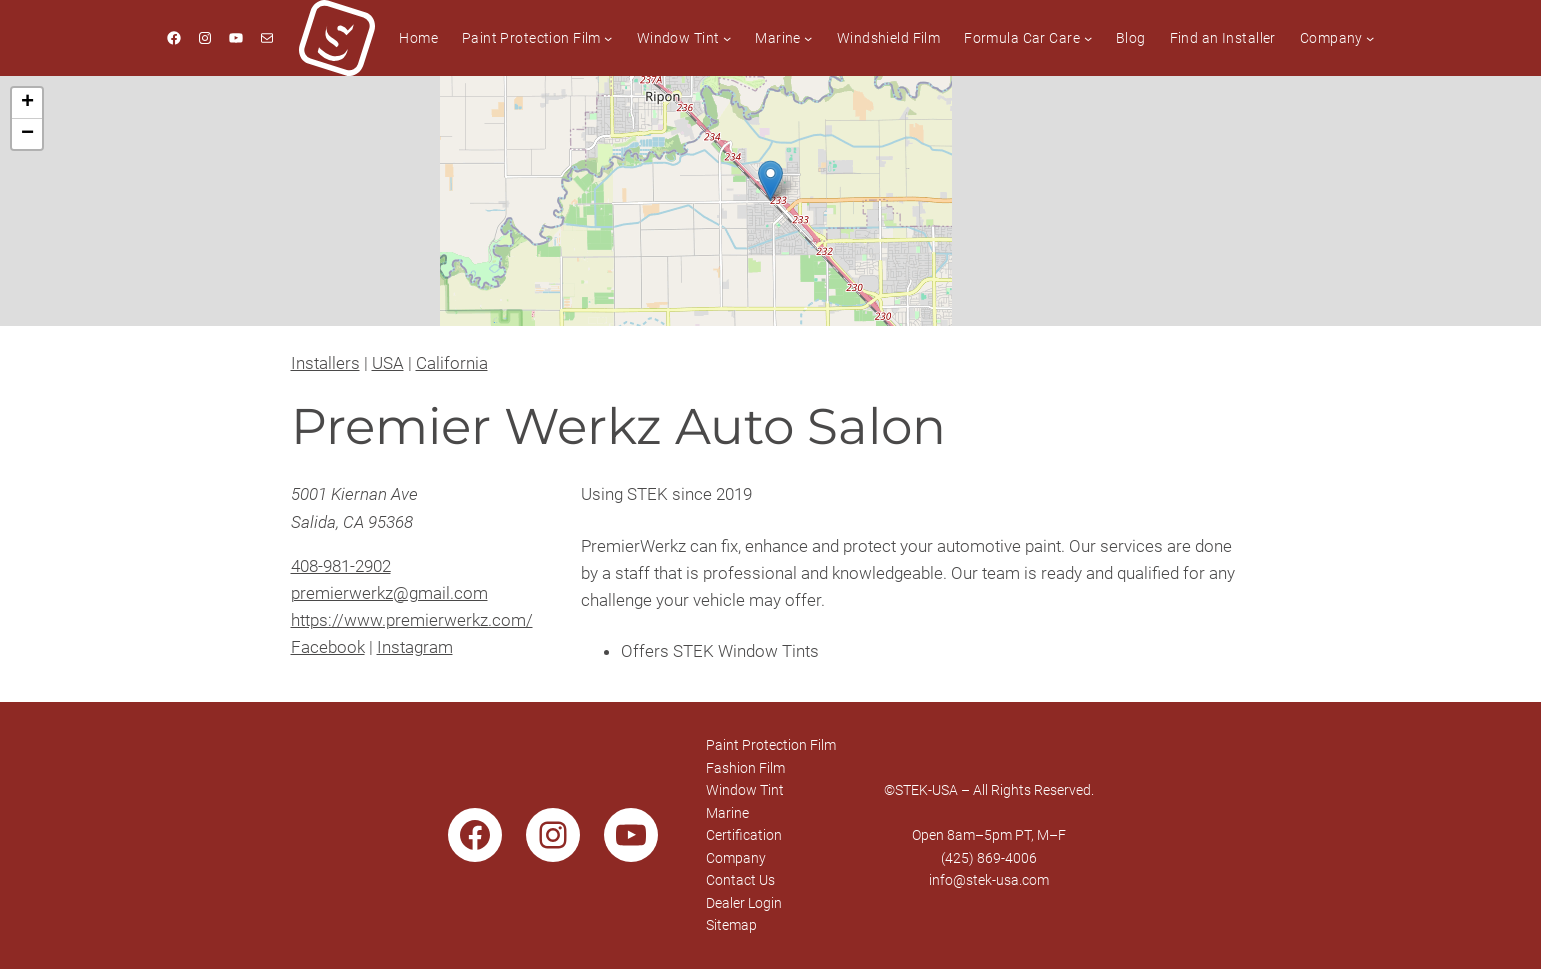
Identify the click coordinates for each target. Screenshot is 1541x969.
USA (388, 363)
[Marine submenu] (808, 38)
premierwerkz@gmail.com (389, 593)
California (452, 363)
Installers (325, 363)
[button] (770, 180)
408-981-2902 (341, 566)
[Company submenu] (1370, 38)
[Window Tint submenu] (727, 38)
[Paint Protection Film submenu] (608, 38)
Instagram (415, 647)
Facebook (328, 647)
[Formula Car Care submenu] (1088, 38)
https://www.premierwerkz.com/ (412, 620)
